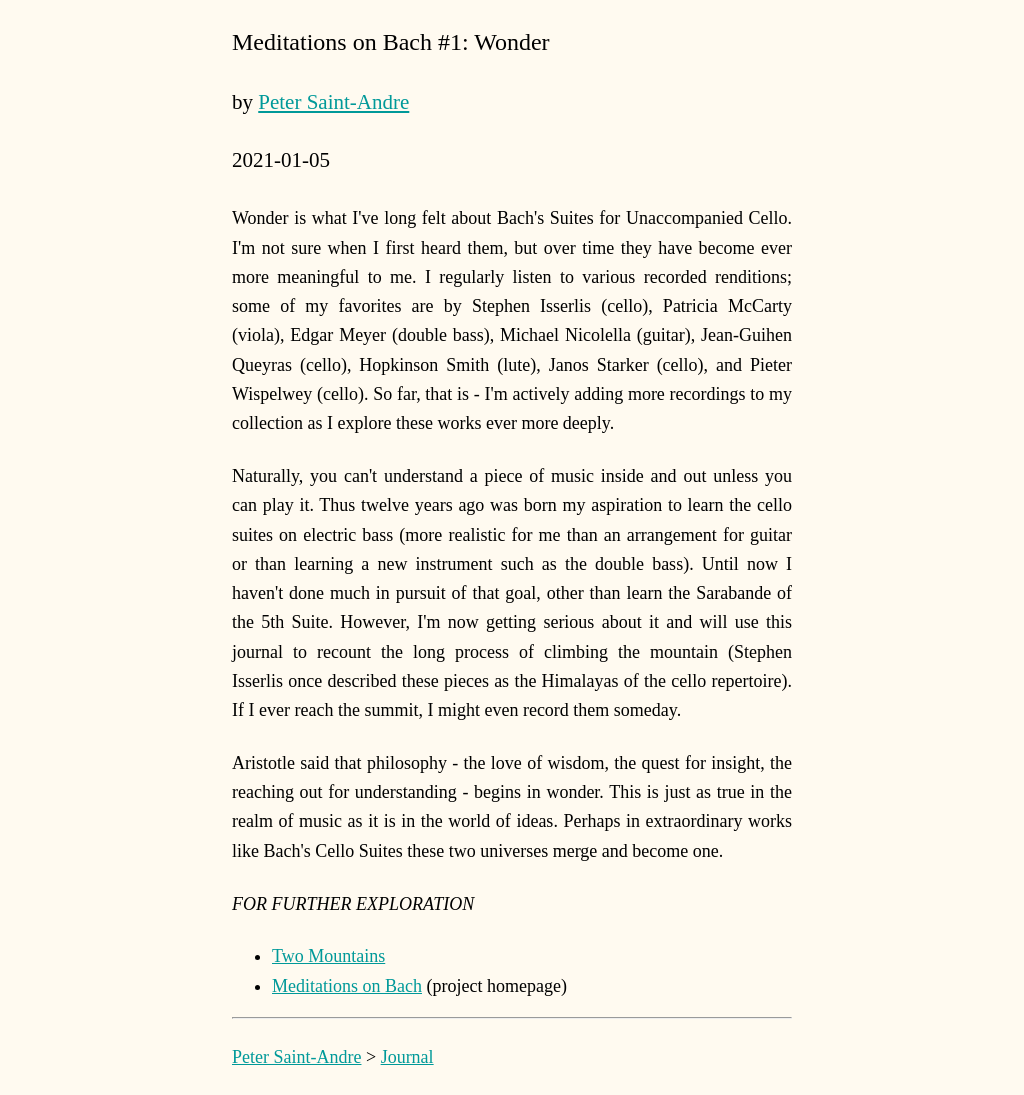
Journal (407, 1057)
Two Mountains (328, 956)
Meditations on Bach (347, 986)
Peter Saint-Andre (333, 102)
